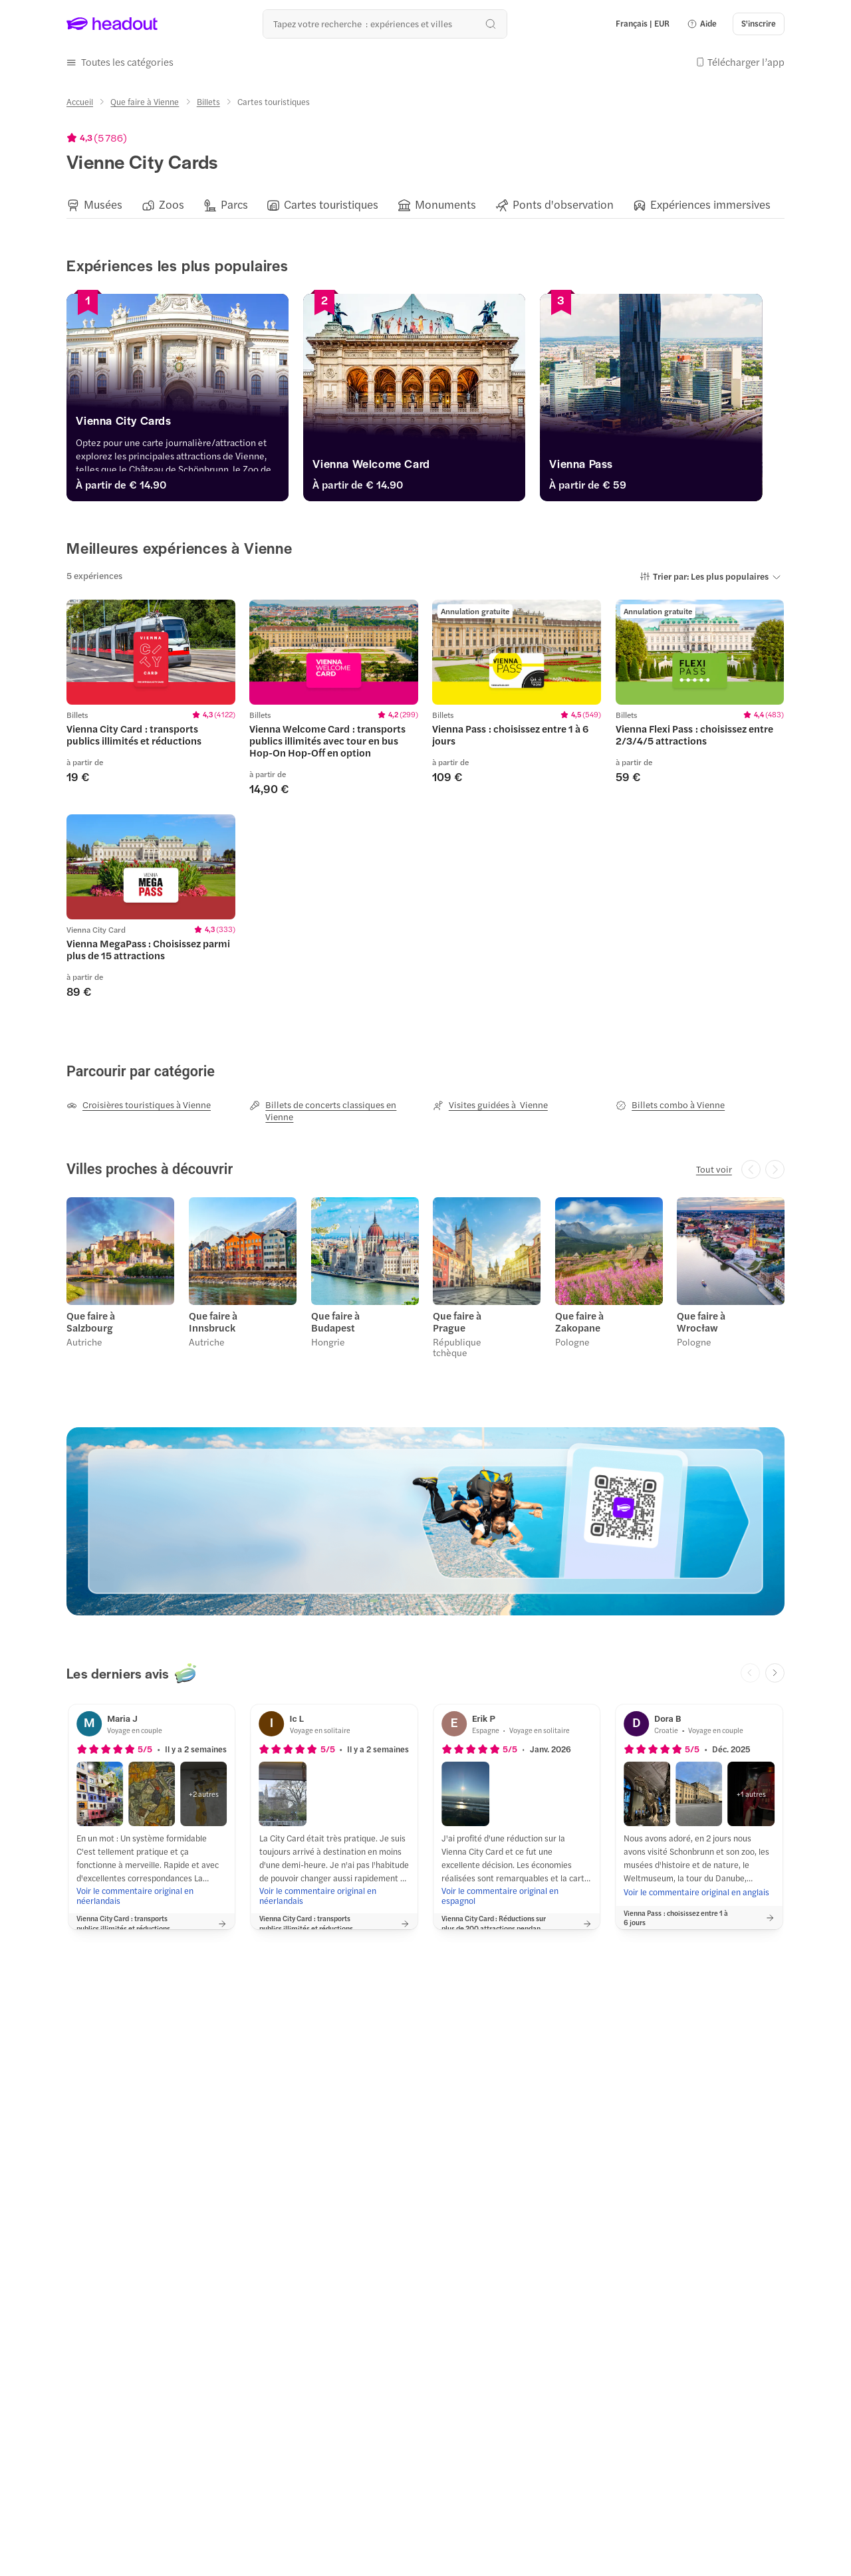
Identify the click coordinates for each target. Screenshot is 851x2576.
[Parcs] (234, 204)
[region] (425, 204)
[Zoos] (171, 204)
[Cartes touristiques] (331, 204)
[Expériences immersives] (710, 204)
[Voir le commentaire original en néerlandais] (151, 1894)
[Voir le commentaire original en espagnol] (516, 1894)
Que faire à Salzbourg (90, 1320)
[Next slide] (775, 1671)
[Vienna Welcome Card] (425, 466)
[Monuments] (445, 204)
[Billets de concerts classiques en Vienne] (333, 1110)
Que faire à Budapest (334, 1320)
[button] (701, 24)
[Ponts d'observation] (563, 204)
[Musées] (103, 204)
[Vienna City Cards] (181, 423)
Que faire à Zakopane (578, 1320)
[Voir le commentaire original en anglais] (696, 1891)
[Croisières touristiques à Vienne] (138, 1104)
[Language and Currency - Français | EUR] (642, 24)
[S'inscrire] (759, 24)
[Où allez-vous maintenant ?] (384, 23)
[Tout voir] (714, 1169)
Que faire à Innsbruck (213, 1320)
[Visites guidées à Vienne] (490, 1104)
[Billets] (208, 101)
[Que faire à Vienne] (144, 101)
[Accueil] (79, 101)
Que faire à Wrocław (701, 1320)
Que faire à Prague (457, 1320)
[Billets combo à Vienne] (670, 1104)
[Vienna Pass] (669, 466)
